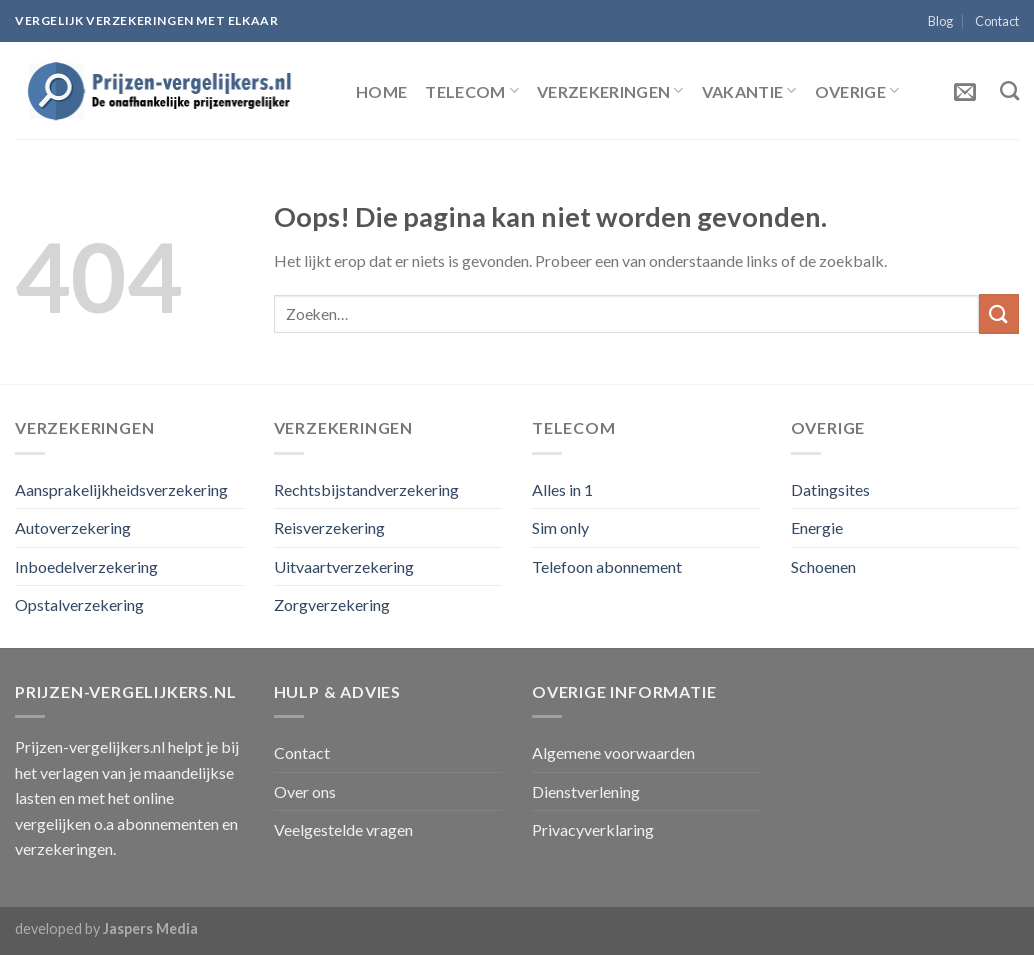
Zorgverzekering (332, 604)
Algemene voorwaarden (613, 752)
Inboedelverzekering (86, 566)
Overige (857, 90)
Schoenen (823, 566)
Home (381, 91)
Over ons (305, 791)
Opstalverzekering (79, 604)
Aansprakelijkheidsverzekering (121, 489)
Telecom (472, 90)
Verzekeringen (610, 90)
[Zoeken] (1009, 90)
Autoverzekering (73, 527)
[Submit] (999, 313)
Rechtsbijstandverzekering (366, 489)
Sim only (560, 527)
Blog (940, 21)
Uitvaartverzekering (344, 566)
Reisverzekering (329, 527)
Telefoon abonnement (607, 566)
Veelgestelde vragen (343, 829)
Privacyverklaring (593, 829)
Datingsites (830, 489)
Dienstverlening (586, 791)
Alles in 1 (562, 489)
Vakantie (749, 90)
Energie (817, 527)
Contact (997, 21)
